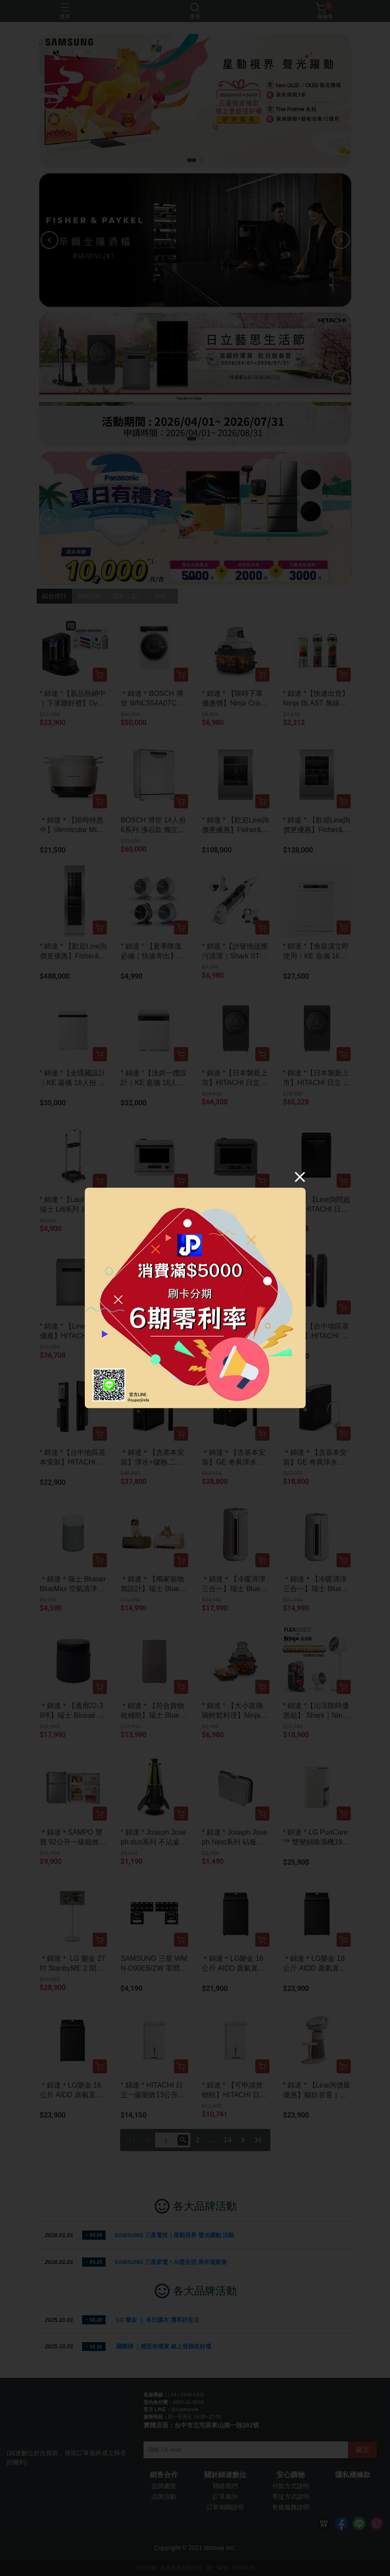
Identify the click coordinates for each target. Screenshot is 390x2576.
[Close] (300, 1177)
